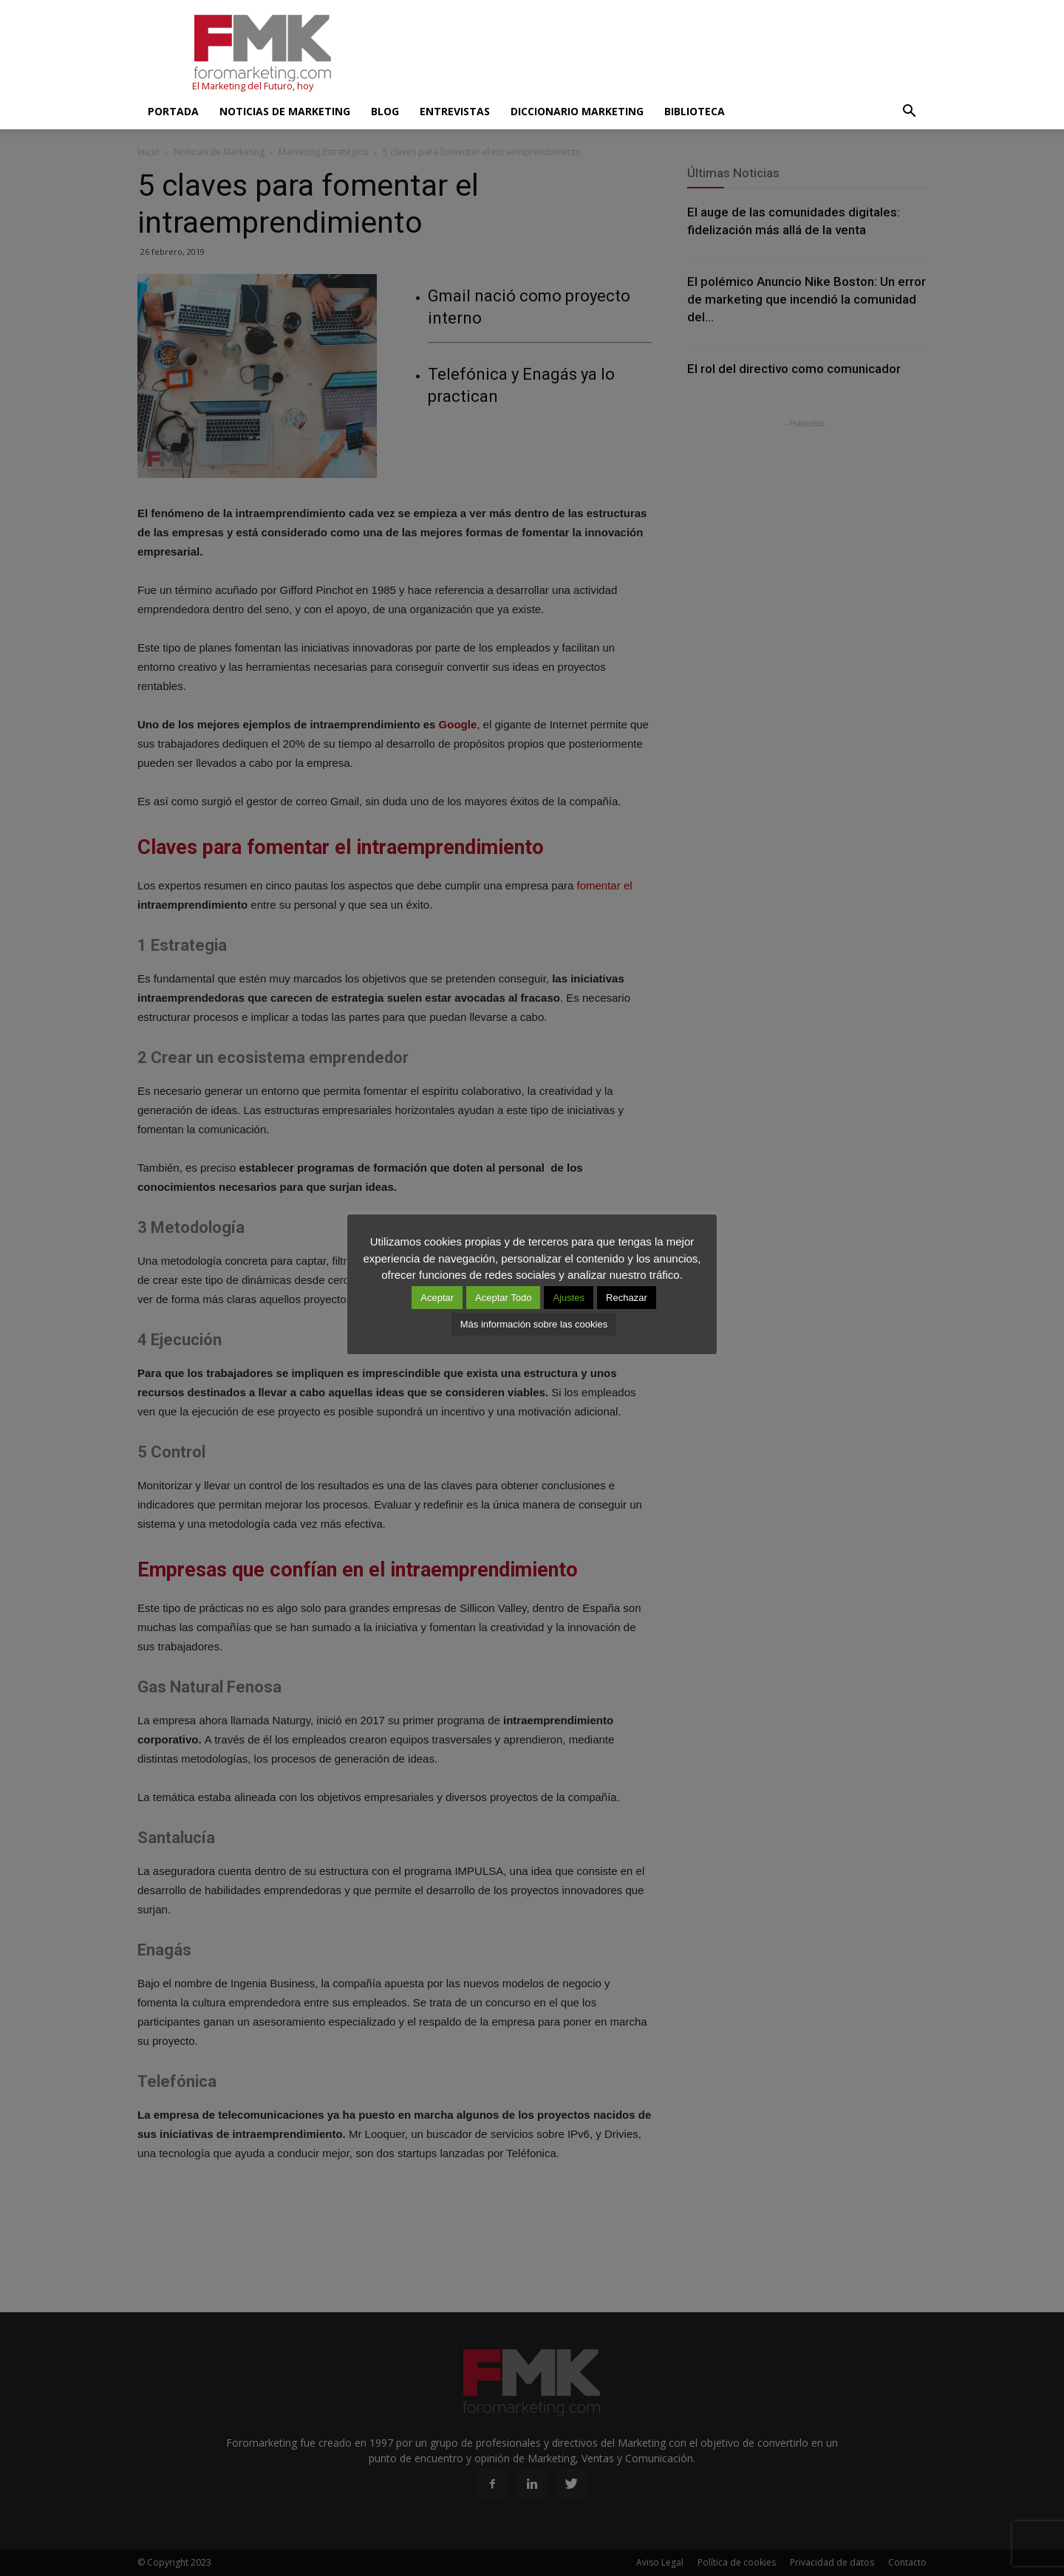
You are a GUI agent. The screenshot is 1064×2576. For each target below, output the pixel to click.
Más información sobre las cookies (533, 1324)
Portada (173, 111)
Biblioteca (694, 111)
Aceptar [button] (437, 1297)
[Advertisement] (658, 54)
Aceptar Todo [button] (503, 1297)
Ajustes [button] (568, 1297)
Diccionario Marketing (577, 111)
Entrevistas (455, 111)
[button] (909, 111)
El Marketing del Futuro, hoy (252, 86)
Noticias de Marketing (284, 111)
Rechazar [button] (626, 1297)
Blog (385, 111)
